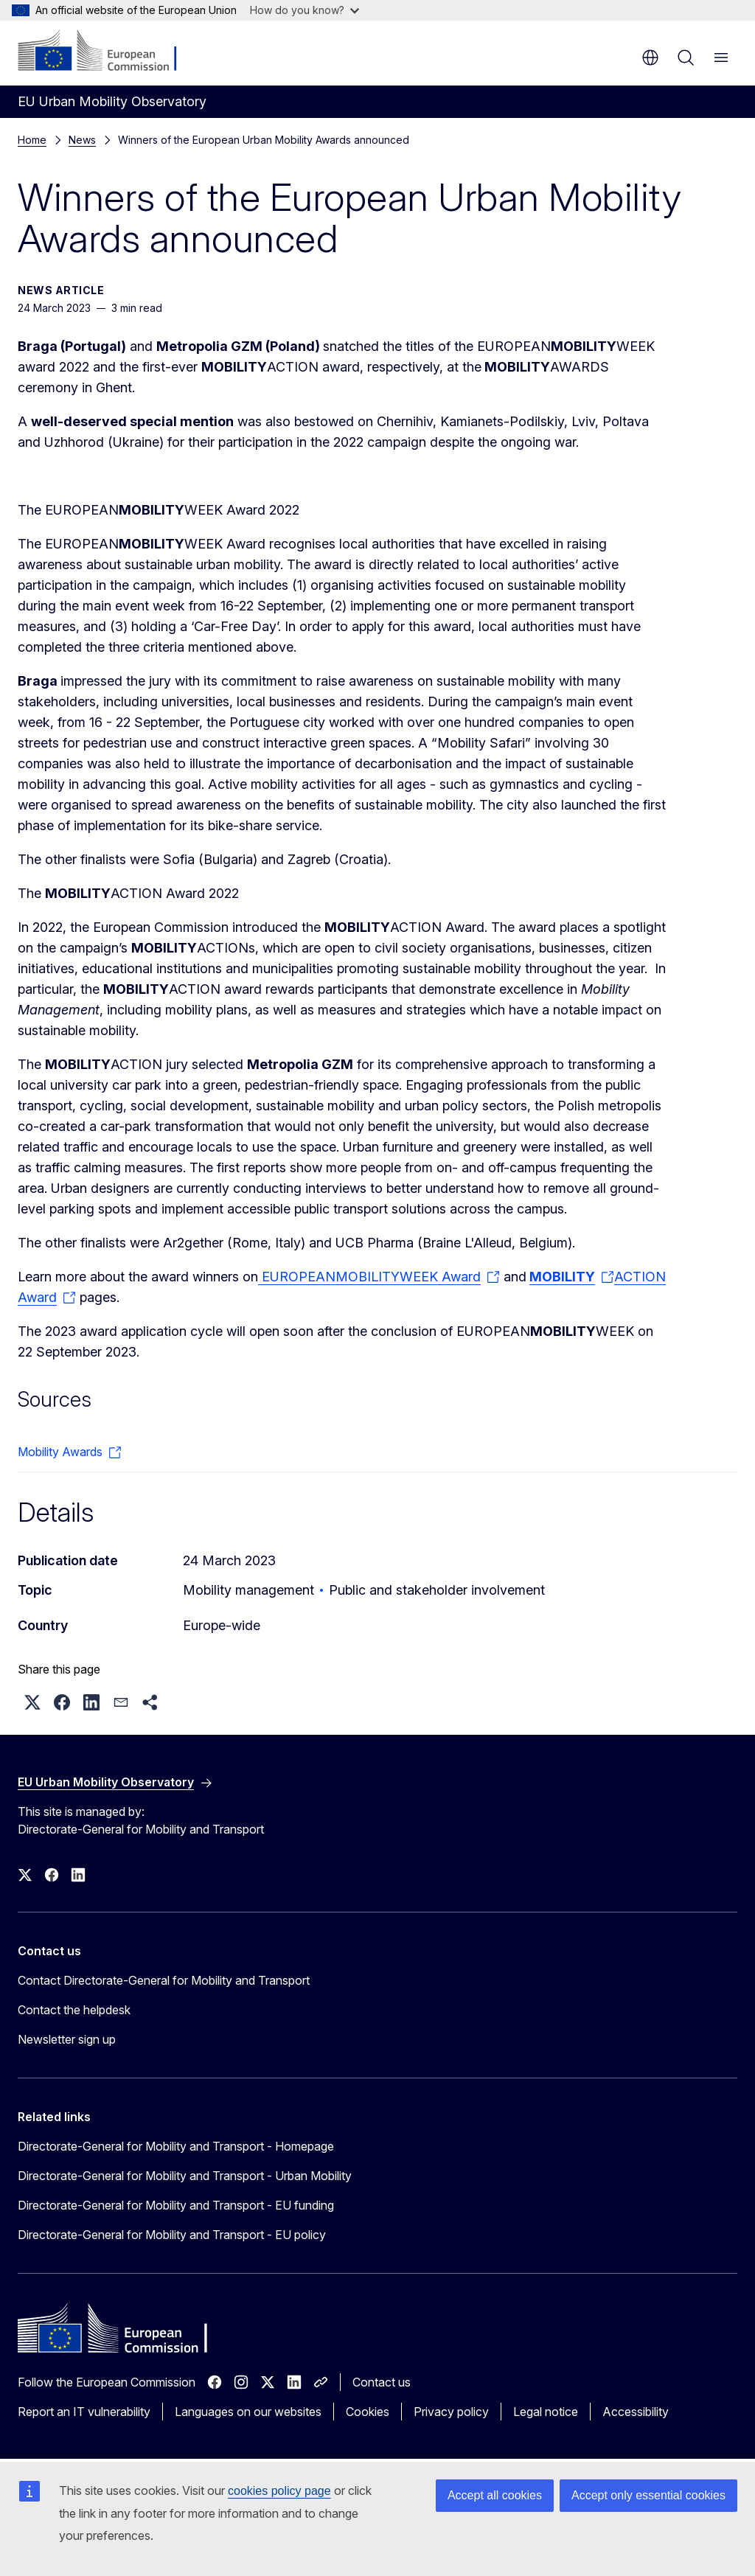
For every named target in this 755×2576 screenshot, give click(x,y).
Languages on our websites (248, 2411)
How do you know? (304, 10)
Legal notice (545, 2411)
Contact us (381, 2382)
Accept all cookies (495, 2495)
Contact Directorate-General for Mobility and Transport (164, 1980)
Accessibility (635, 2411)
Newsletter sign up (67, 2039)
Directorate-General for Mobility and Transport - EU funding (176, 2205)
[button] (32, 1702)
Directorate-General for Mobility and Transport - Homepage (176, 2146)
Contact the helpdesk (74, 2009)
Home (32, 139)
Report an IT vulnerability (84, 2411)
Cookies (367, 2411)
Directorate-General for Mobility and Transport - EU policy (172, 2234)
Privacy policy (451, 2411)
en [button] (650, 57)
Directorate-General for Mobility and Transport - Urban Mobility (185, 2175)
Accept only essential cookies (648, 2495)
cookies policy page (279, 2491)
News (82, 139)
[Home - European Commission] (107, 51)
